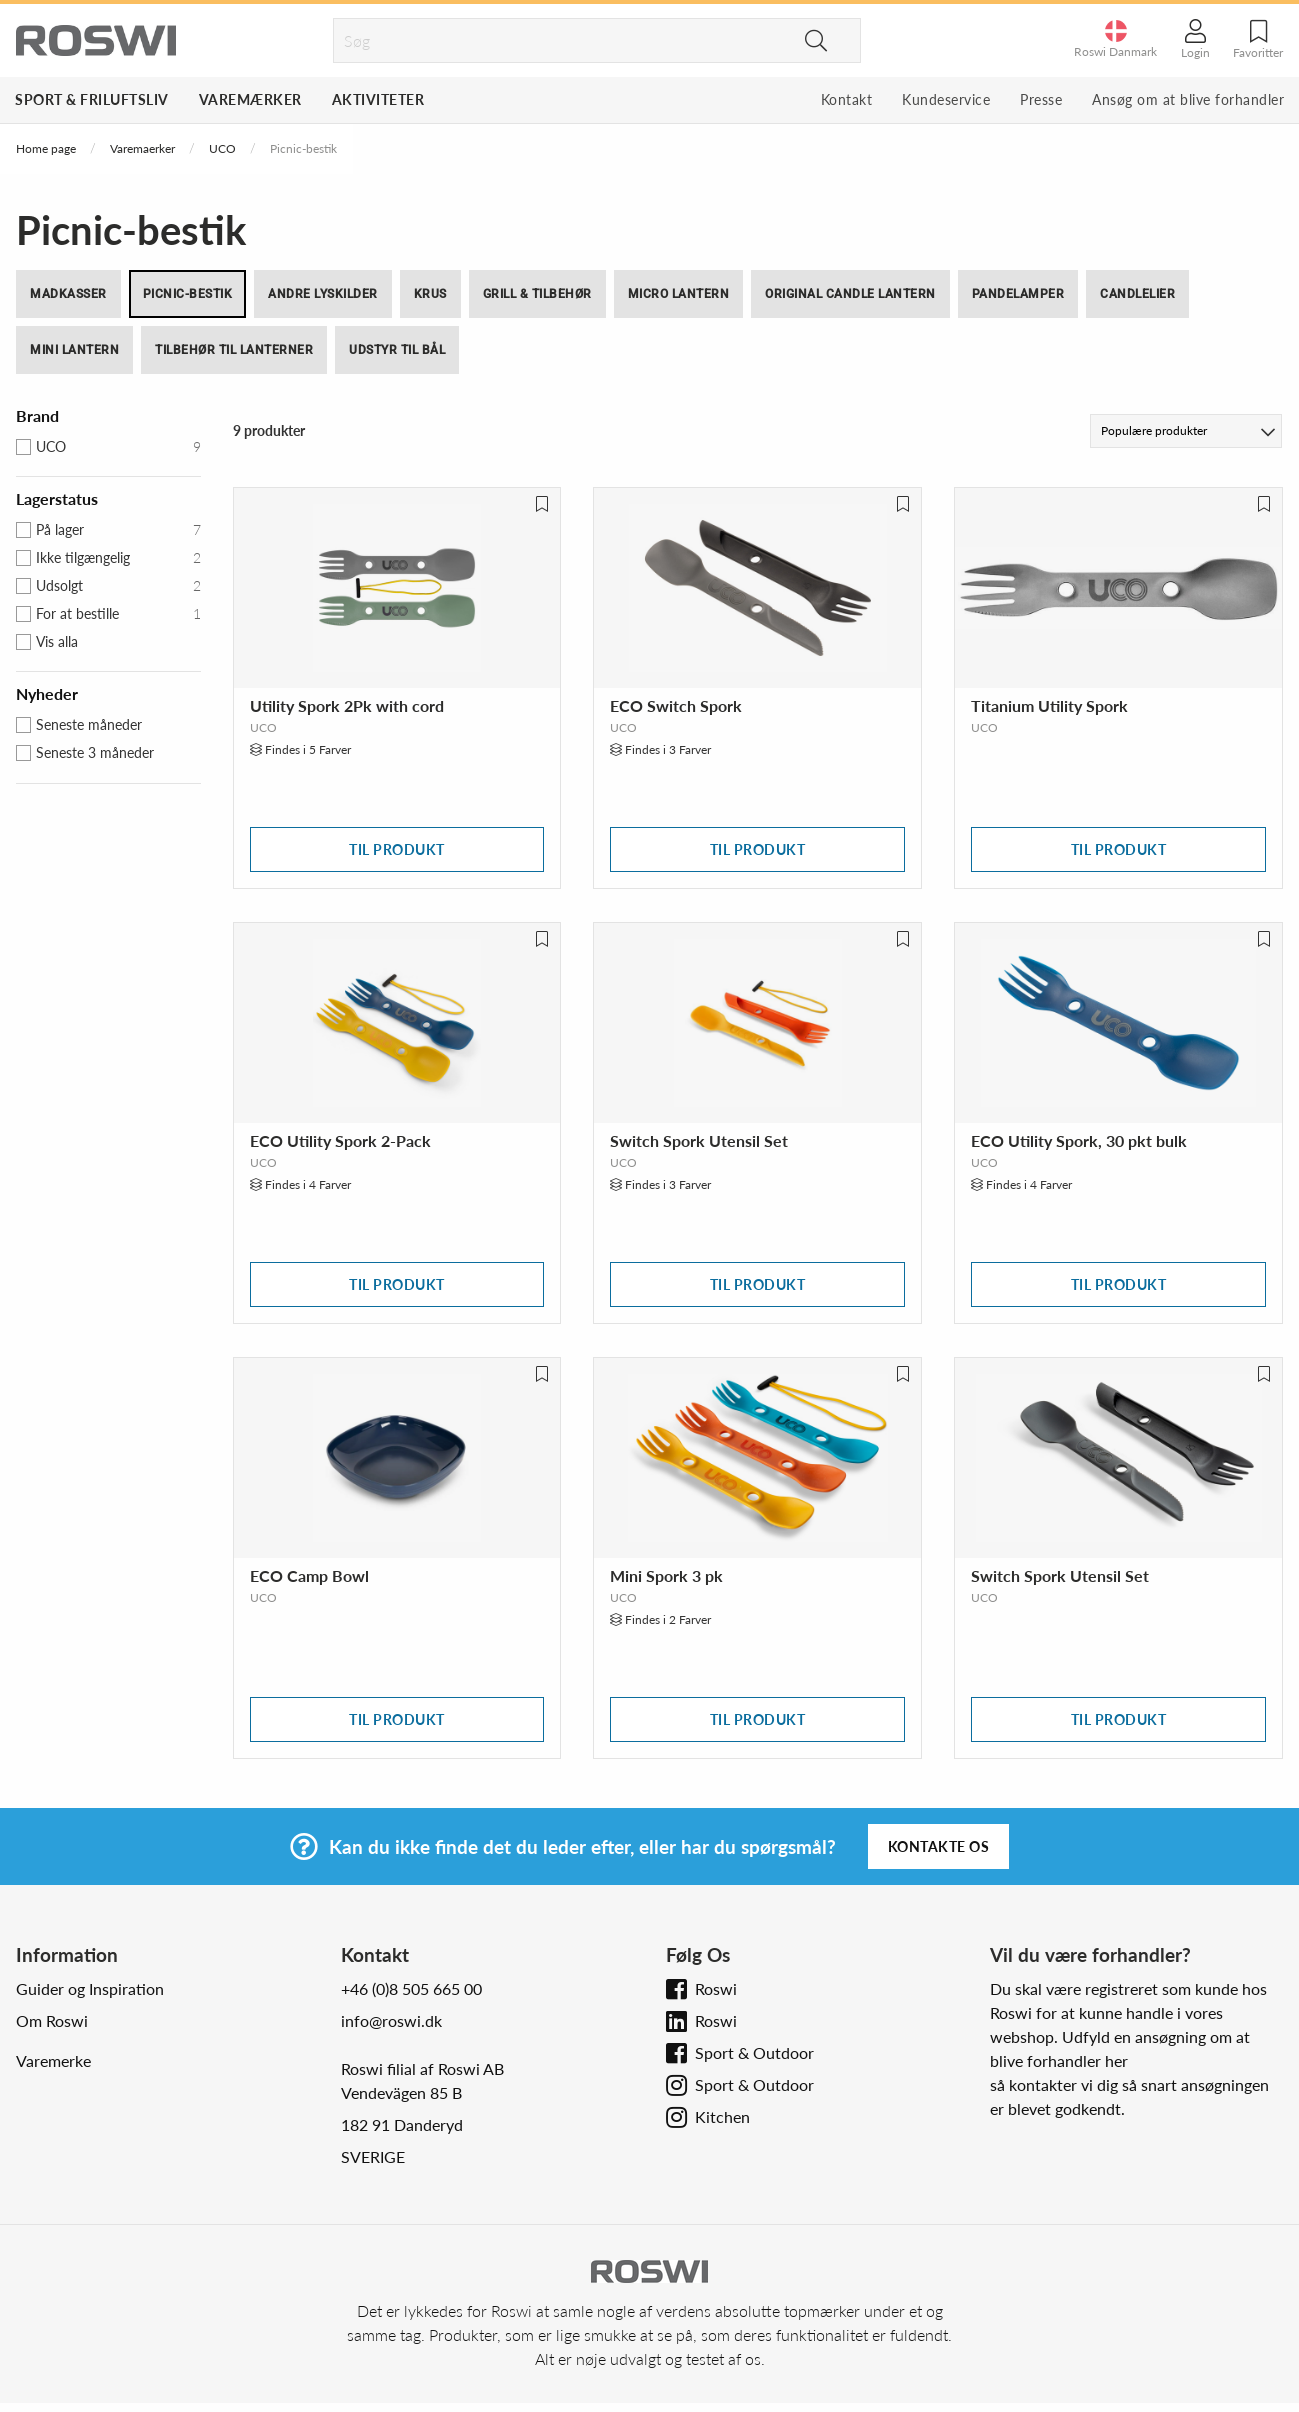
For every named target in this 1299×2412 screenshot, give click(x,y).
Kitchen (722, 2116)
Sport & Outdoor (754, 2052)
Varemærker (250, 99)
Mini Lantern (74, 350)
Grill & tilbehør (537, 294)
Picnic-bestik (188, 294)
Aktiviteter (378, 99)
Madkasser (68, 294)
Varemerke (53, 2060)
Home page (46, 148)
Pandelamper (1018, 294)
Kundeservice (946, 99)
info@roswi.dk (391, 2020)
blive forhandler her (1059, 2060)
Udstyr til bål (397, 350)
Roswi (716, 1988)
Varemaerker (142, 148)
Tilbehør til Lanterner (234, 350)
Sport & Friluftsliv (92, 99)
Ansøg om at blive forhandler (1188, 99)
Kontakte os (939, 1846)
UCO (222, 148)
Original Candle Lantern (850, 294)
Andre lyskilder (323, 294)
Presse (1041, 99)
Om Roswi (52, 2020)
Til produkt (397, 849)
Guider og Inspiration (90, 1988)
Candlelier (1137, 294)
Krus (430, 294)
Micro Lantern (679, 294)
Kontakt (847, 99)
